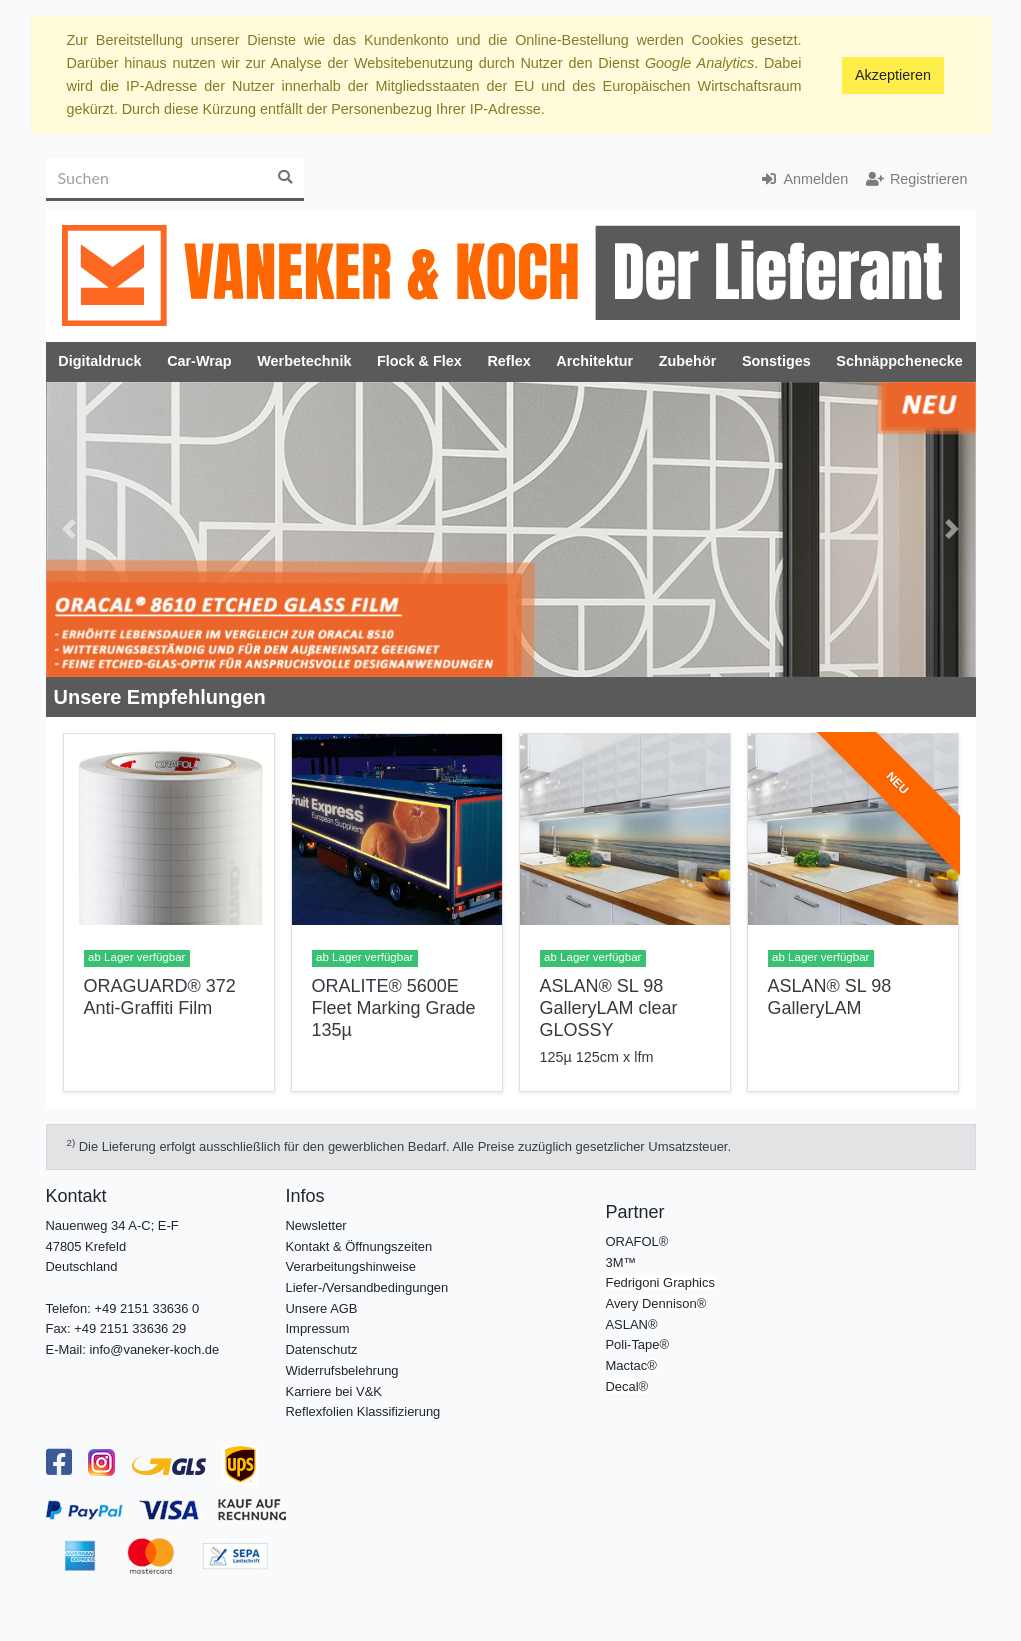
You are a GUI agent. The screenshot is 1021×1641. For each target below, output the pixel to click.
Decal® (626, 1386)
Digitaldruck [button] (99, 361)
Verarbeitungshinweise (351, 1266)
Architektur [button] (594, 361)
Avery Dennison (650, 1303)
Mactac (626, 1365)
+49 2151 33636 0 (146, 1308)
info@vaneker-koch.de (154, 1349)
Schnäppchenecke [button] (899, 361)
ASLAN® (631, 1324)
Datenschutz (322, 1349)
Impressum (318, 1328)
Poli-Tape (632, 1344)
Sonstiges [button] (776, 361)
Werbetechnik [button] (304, 361)
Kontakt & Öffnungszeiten (359, 1246)
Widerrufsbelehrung (342, 1370)
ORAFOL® (636, 1241)
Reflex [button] (508, 361)
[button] (69, 530)
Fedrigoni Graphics (659, 1282)
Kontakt (76, 1196)
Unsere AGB (322, 1308)
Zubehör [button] (688, 361)
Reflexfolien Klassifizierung (363, 1411)
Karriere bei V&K (334, 1391)
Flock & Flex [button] (419, 361)
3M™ (620, 1262)
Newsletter (316, 1225)
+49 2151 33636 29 (130, 1328)
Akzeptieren (893, 75)
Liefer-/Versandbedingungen (367, 1287)
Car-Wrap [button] (199, 361)
